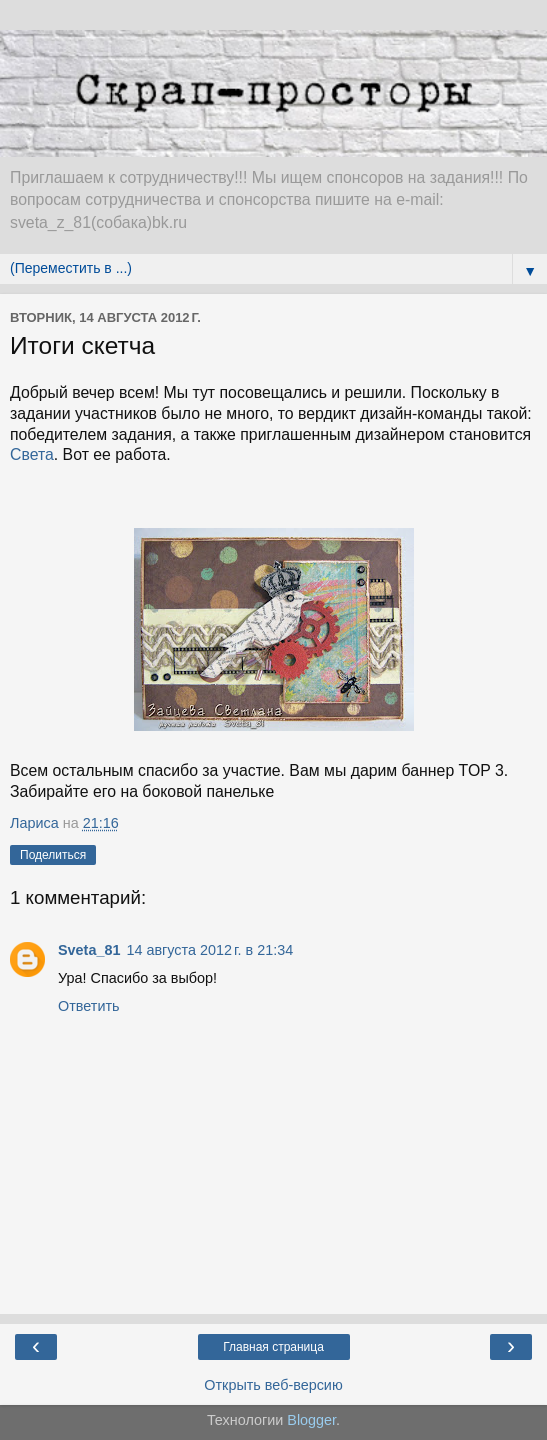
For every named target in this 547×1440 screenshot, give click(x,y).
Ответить (89, 1006)
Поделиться (53, 855)
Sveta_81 (89, 950)
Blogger (311, 1420)
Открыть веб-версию (273, 1385)
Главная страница (273, 1347)
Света (32, 454)
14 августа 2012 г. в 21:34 (209, 950)
